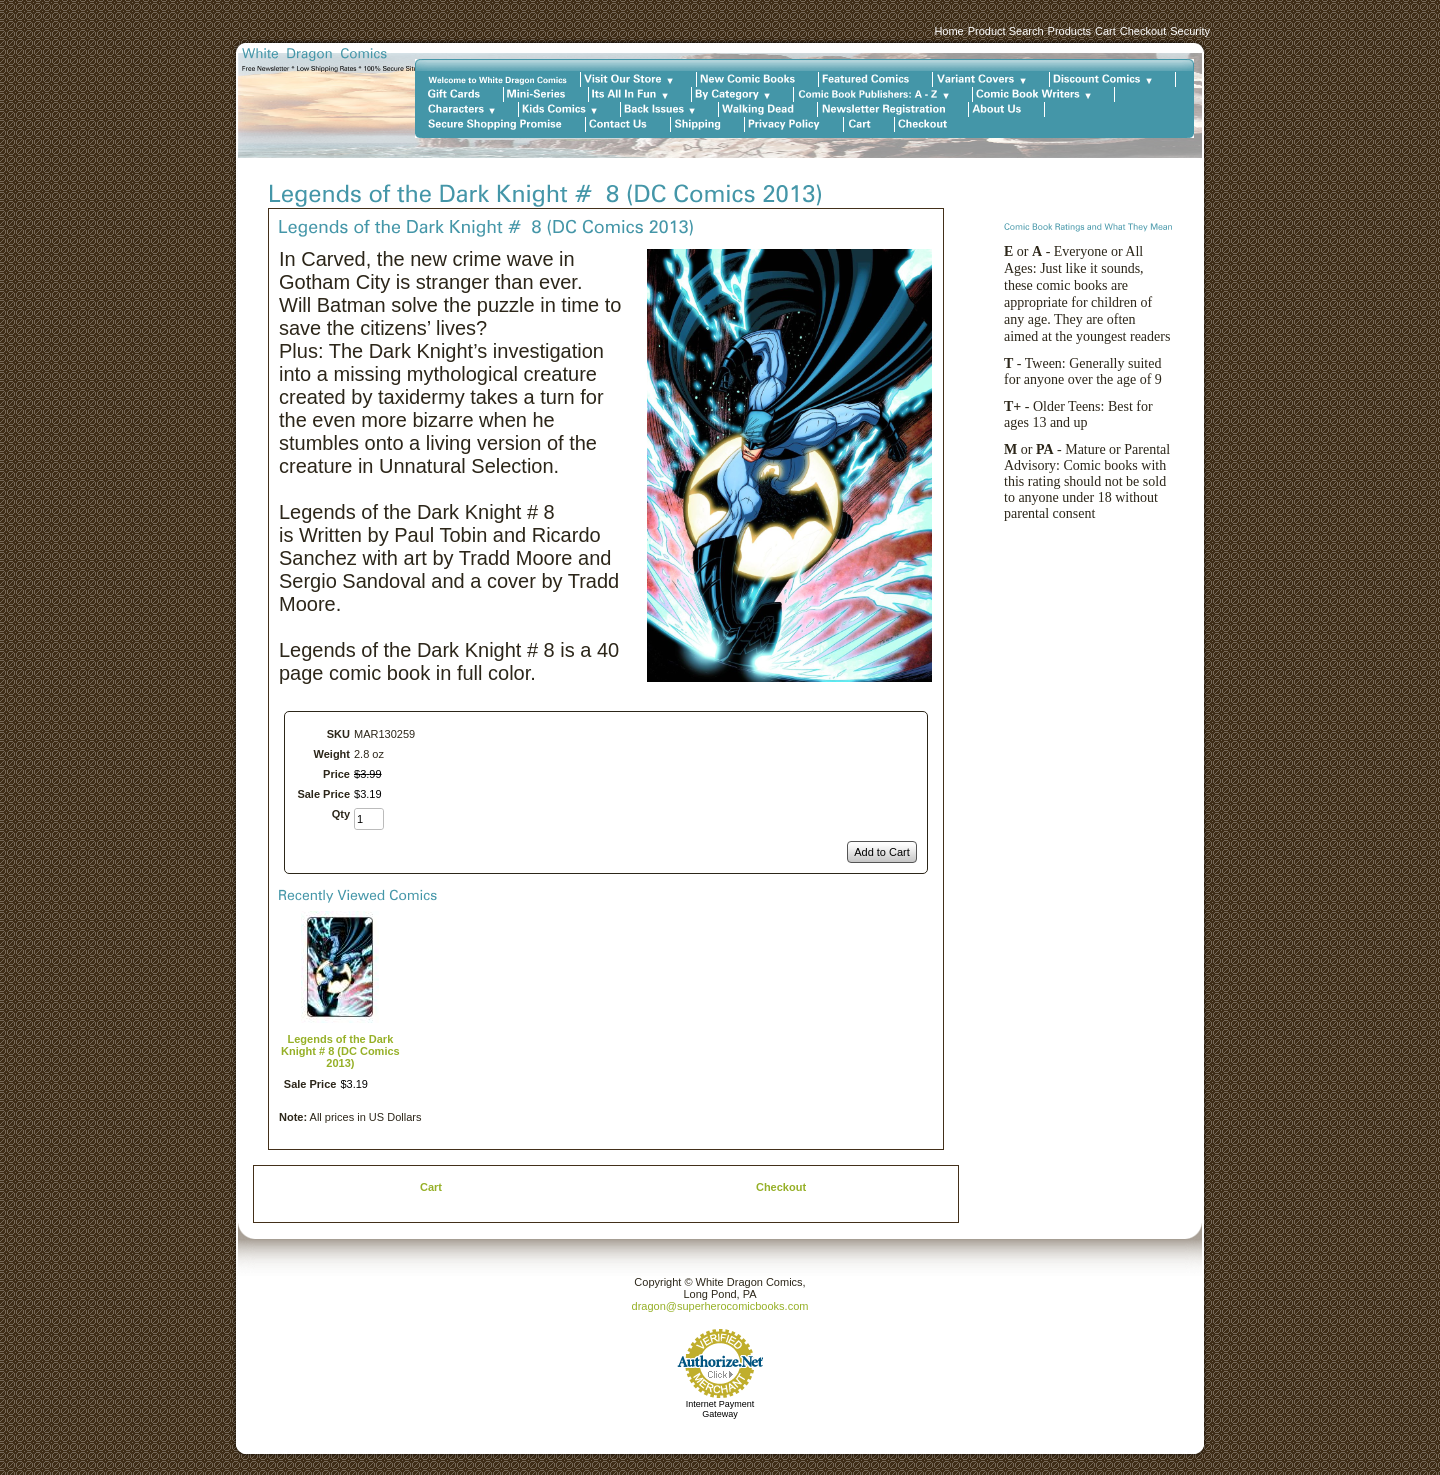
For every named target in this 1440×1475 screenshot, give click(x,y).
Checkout (1143, 31)
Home (948, 31)
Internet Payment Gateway (720, 1409)
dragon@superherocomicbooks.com (720, 1306)
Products (1069, 31)
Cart (1105, 31)
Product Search (1006, 31)
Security (1190, 31)
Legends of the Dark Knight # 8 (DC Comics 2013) (340, 1051)
